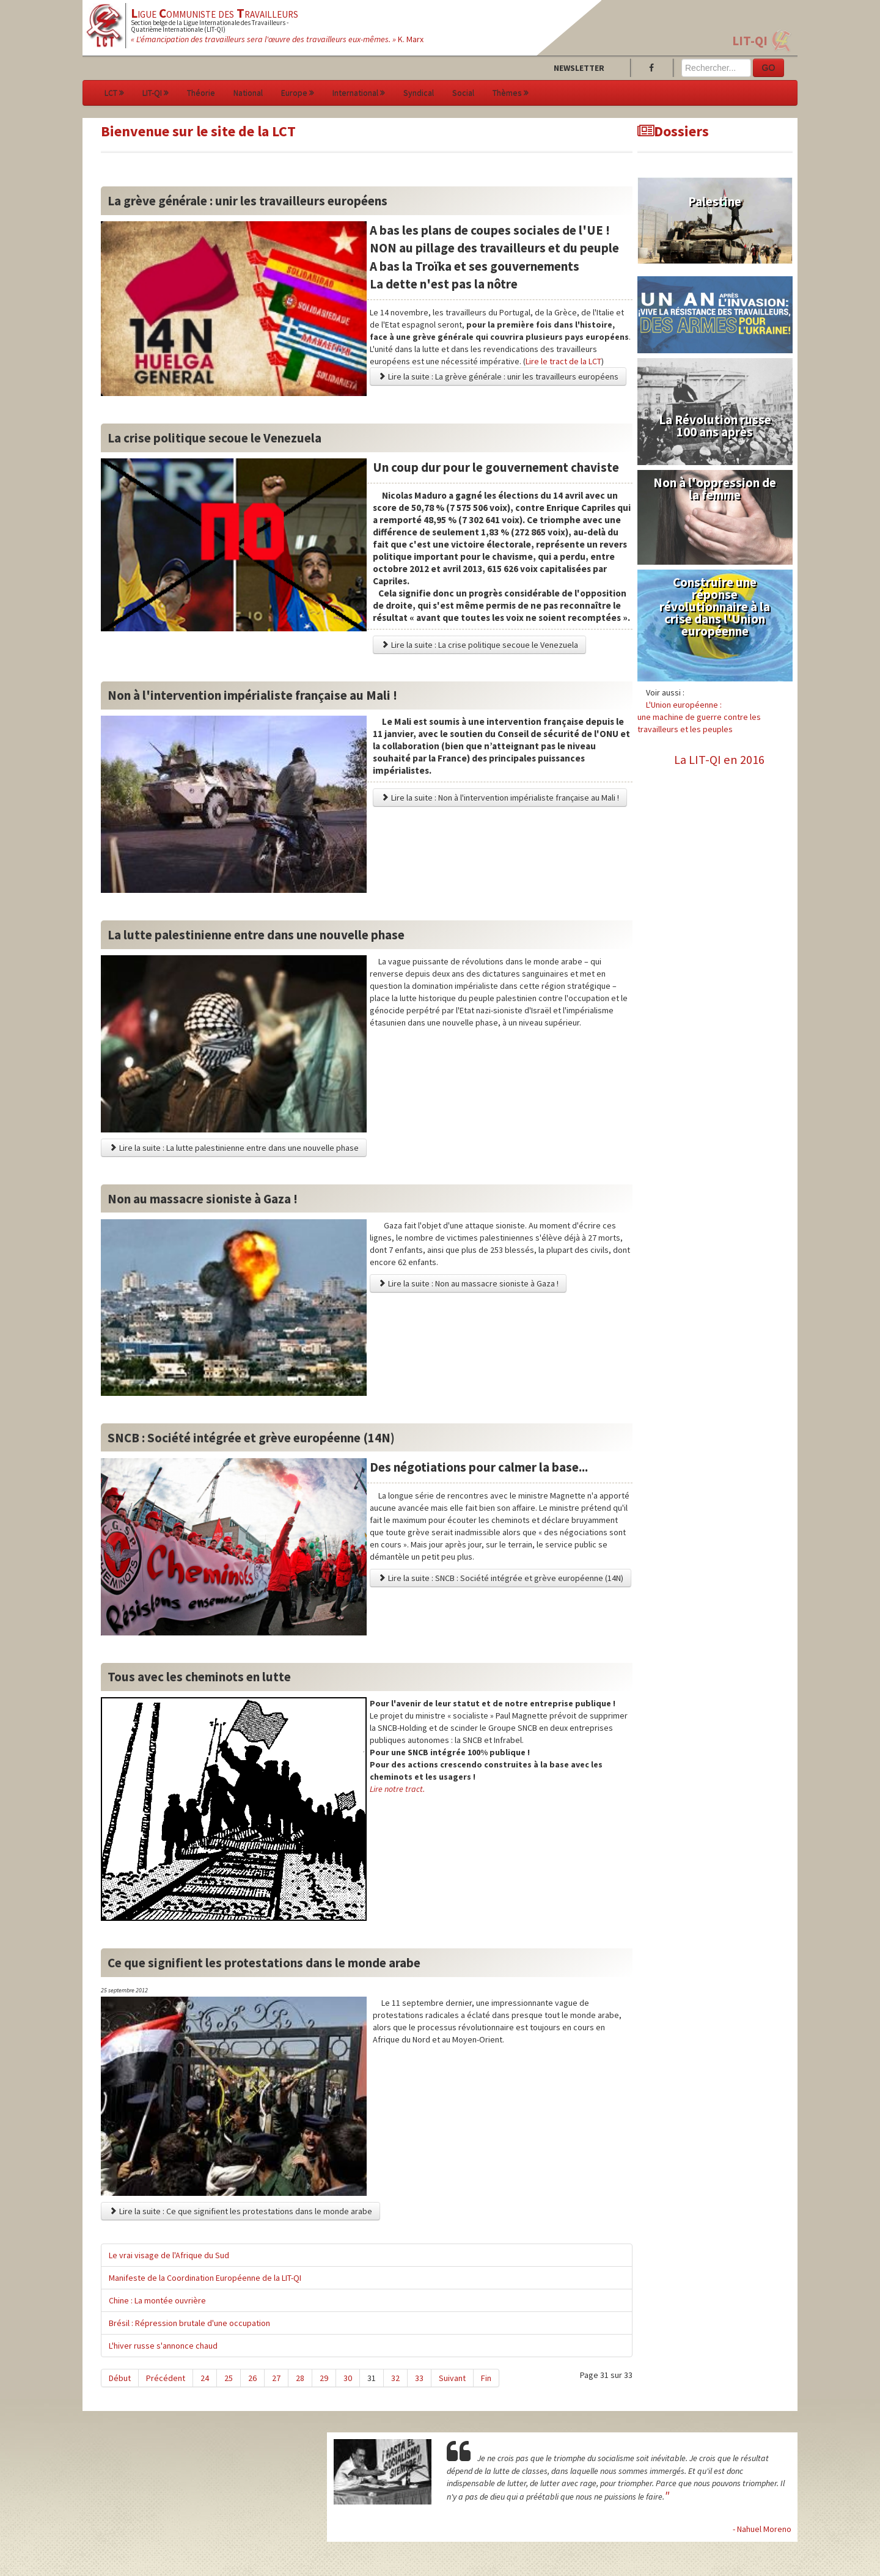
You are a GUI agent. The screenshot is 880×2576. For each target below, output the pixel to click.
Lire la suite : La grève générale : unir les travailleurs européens (498, 376)
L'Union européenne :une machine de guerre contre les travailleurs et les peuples (699, 717)
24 (204, 2377)
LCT (114, 92)
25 (228, 2377)
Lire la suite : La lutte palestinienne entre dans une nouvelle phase (234, 1147)
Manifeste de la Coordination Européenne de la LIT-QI (205, 2277)
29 (324, 2377)
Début (120, 2377)
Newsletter (579, 67)
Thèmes (511, 92)
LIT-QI (750, 40)
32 (395, 2377)
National (248, 92)
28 (300, 2377)
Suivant (452, 2377)
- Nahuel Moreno (762, 2528)
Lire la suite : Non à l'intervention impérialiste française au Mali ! (500, 797)
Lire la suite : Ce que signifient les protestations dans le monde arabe (240, 2211)
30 (347, 2377)
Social (463, 92)
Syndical (418, 92)
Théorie (201, 92)
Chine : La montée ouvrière (157, 2300)
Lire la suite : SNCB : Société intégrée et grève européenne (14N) (500, 1577)
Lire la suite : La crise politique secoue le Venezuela (479, 644)
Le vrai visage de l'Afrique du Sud (169, 2255)
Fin (486, 2377)
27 (276, 2377)
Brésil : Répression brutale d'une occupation (189, 2322)
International (358, 92)
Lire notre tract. (397, 1788)
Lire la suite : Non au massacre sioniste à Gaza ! (468, 1283)
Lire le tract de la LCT (563, 361)
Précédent (165, 2377)
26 (252, 2377)
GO (769, 68)
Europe (297, 92)
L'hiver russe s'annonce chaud (163, 2345)
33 (419, 2377)
